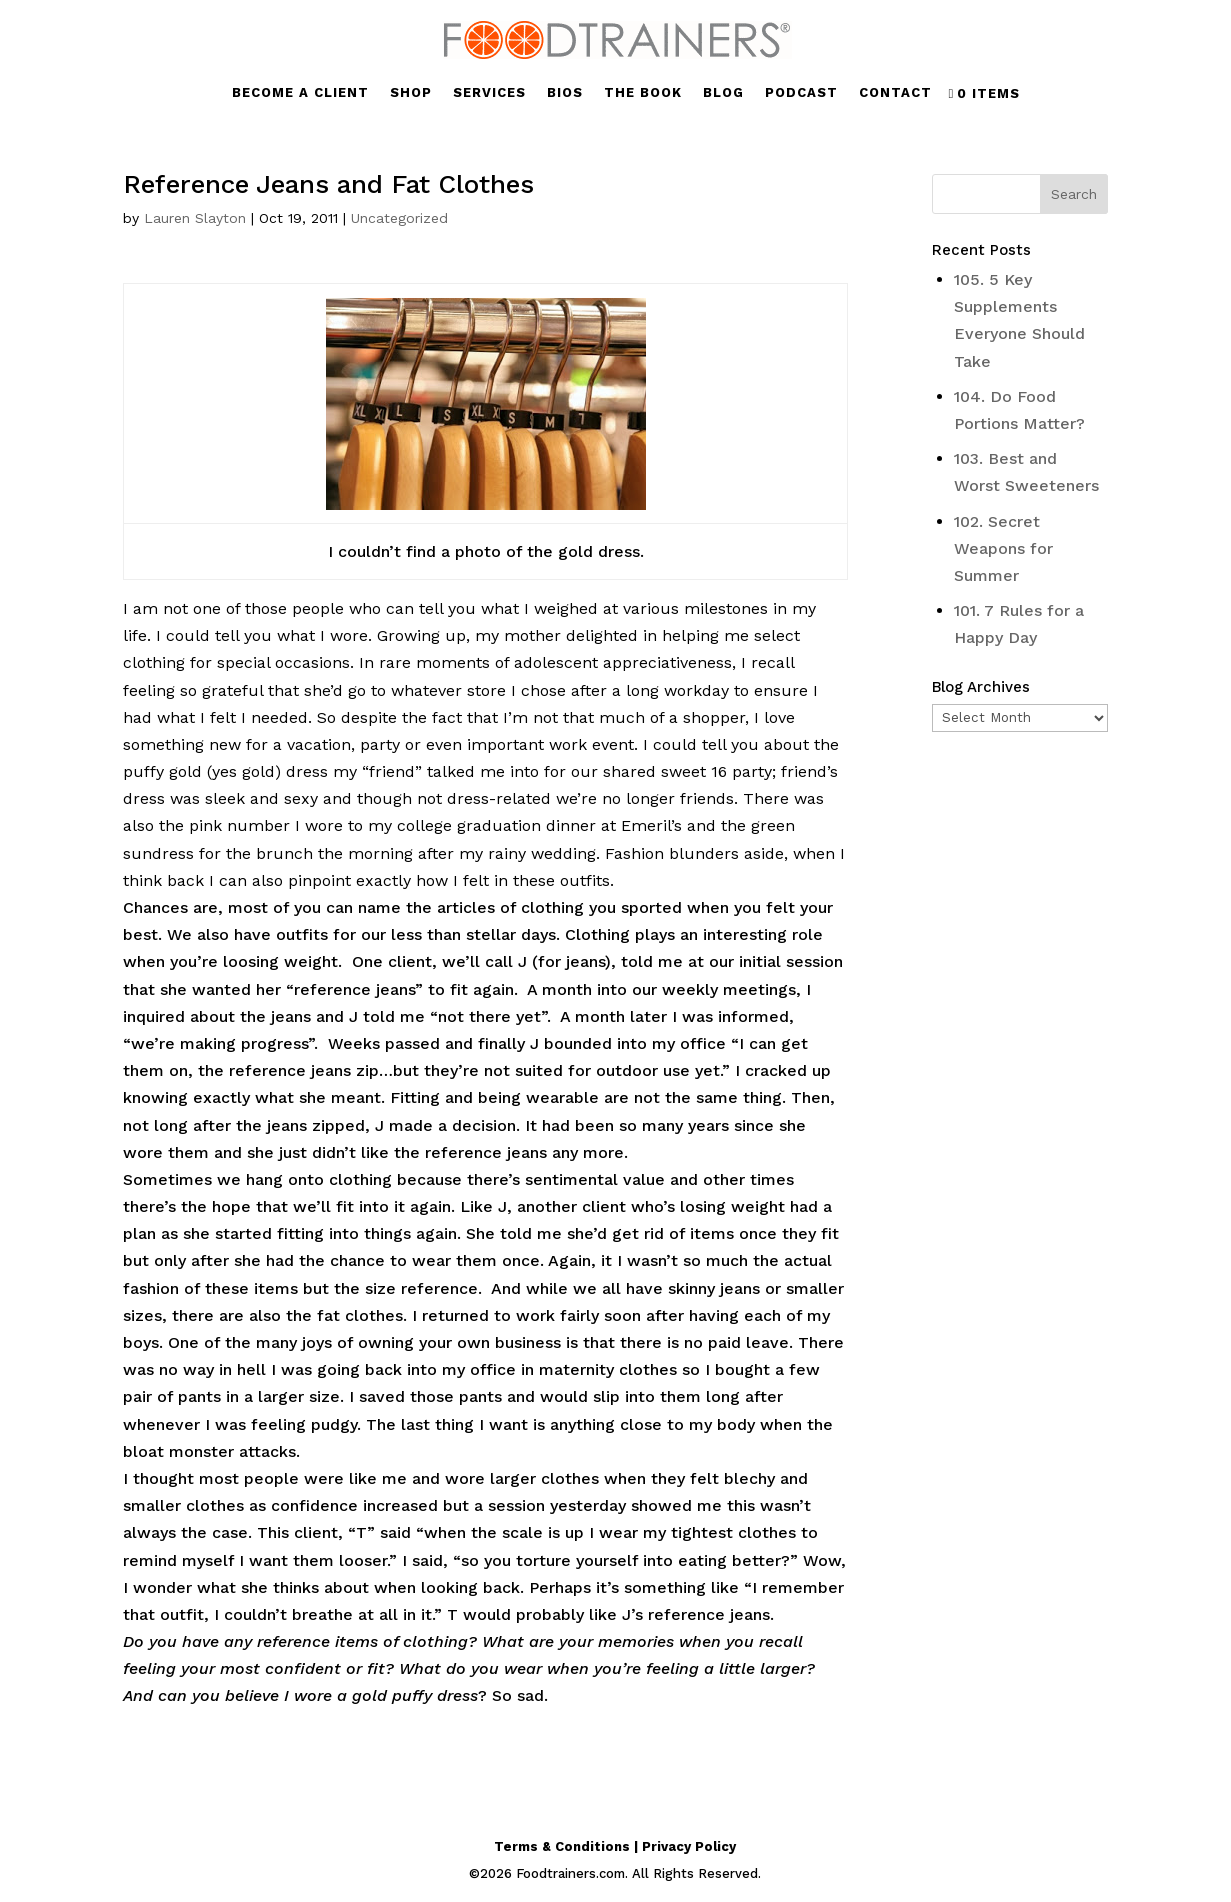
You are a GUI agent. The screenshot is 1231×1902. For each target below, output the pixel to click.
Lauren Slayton (195, 218)
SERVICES (489, 93)
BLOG (723, 93)
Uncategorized (399, 218)
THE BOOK (643, 93)
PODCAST (801, 93)
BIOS (565, 93)
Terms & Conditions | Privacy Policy (615, 1846)
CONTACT (895, 93)
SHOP (411, 93)
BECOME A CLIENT (300, 93)
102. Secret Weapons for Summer (1003, 548)
